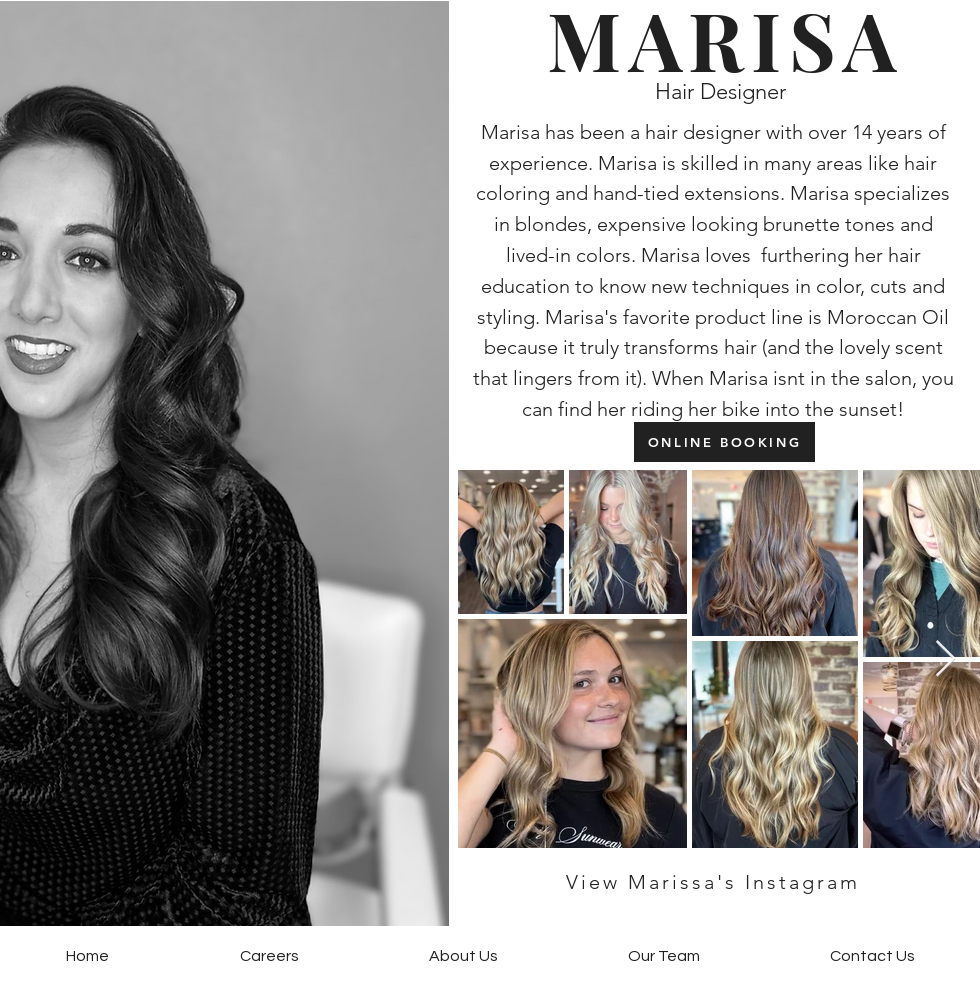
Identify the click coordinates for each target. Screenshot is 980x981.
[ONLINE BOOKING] (724, 442)
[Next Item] (945, 659)
